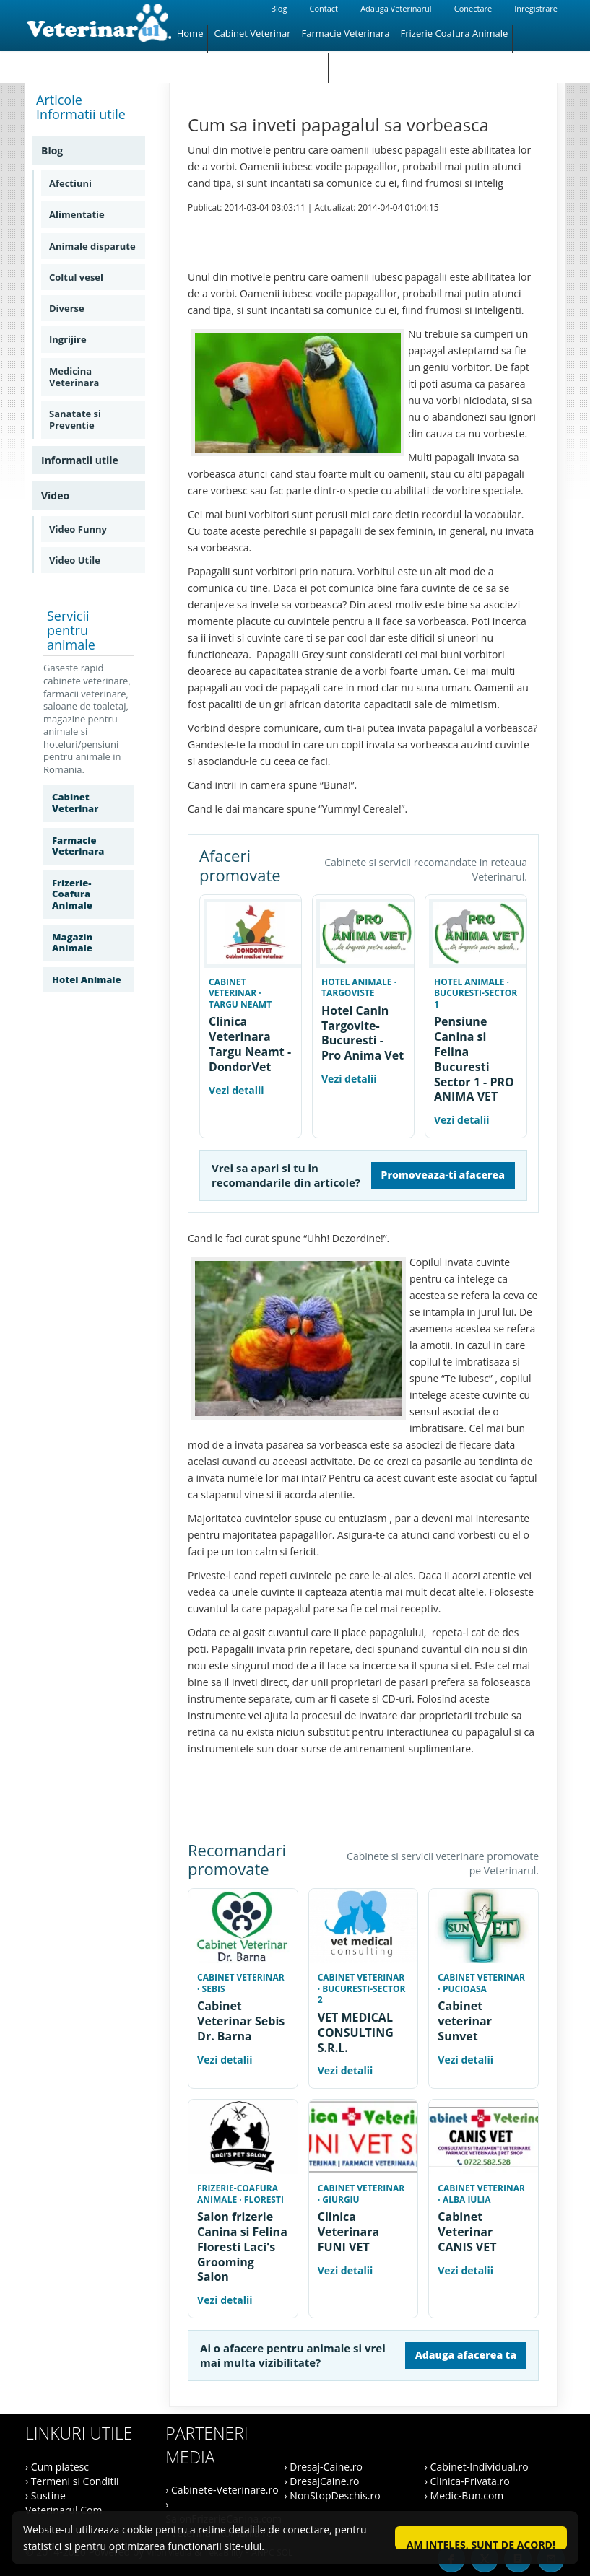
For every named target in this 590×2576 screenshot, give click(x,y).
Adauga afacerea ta (465, 2355)
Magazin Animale (214, 62)
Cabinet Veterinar (252, 33)
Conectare (473, 8)
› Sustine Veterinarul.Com (63, 2503)
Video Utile (74, 560)
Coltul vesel (76, 277)
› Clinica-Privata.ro (467, 2481)
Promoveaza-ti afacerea (443, 1175)
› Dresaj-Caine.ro (324, 2467)
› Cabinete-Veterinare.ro (221, 2490)
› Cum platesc (57, 2467)
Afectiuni (70, 183)
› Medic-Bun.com (464, 2495)
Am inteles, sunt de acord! (481, 2543)
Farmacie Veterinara (345, 33)
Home (190, 33)
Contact (323, 8)
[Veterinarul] (98, 25)
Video (55, 495)
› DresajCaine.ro (322, 2481)
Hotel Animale (293, 62)
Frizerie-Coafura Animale (72, 894)
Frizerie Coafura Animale (454, 33)
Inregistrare (536, 8)
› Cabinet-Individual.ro (477, 2467)
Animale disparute (92, 246)
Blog (279, 8)
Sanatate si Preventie (75, 419)
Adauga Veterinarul (395, 8)
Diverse (66, 308)
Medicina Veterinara (74, 376)
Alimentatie (77, 214)
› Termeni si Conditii (72, 2481)
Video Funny (78, 529)
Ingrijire (68, 339)
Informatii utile (79, 460)
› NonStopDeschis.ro (333, 2495)
